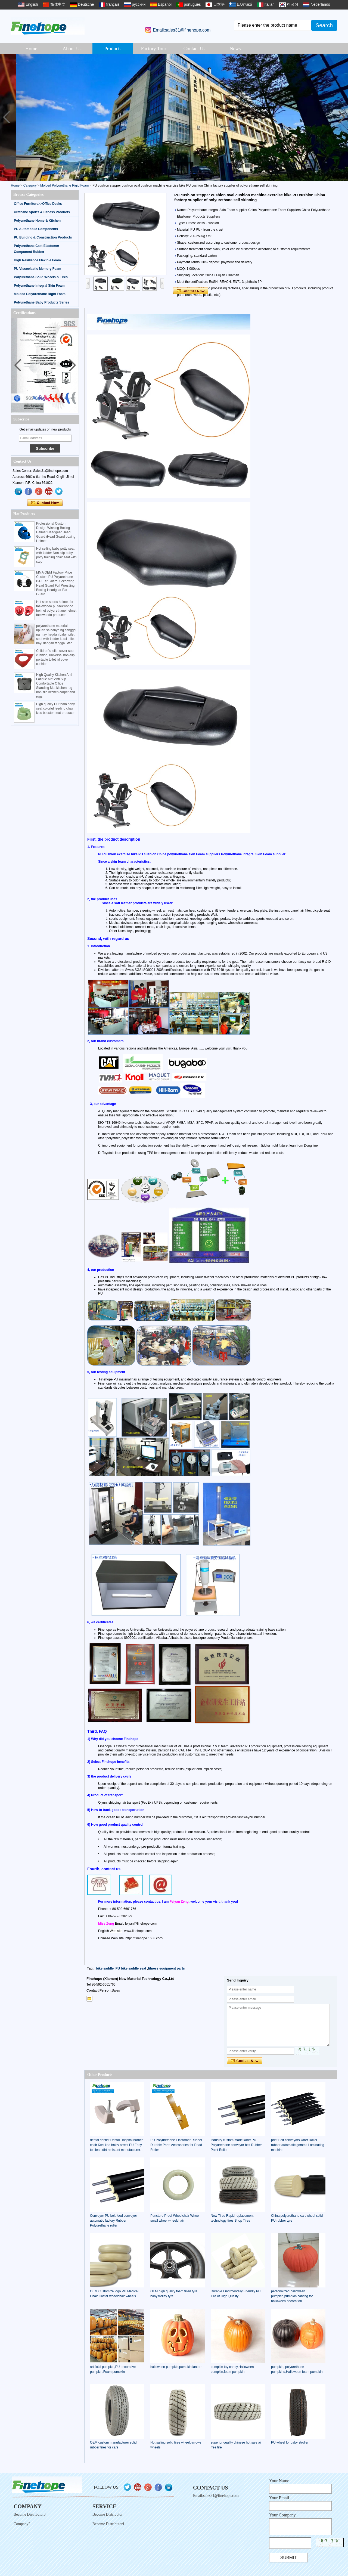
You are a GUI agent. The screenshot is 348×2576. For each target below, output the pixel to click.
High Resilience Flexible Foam (37, 260)
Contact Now (45, 502)
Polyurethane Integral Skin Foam (39, 285)
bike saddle (105, 1968)
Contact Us (195, 48)
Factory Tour (153, 48)
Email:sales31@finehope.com (181, 30)
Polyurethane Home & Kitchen (37, 220)
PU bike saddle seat (131, 1968)
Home (31, 48)
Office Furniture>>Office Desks (38, 204)
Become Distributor (107, 2514)
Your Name (279, 2480)
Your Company (282, 2515)
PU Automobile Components (36, 229)
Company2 (22, 2524)
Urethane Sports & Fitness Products (42, 212)
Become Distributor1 (108, 2524)
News (235, 48)
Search (324, 25)
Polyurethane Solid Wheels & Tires (41, 277)
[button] (341, 117)
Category (30, 185)
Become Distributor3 (30, 2514)
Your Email (279, 2498)
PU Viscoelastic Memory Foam (37, 269)
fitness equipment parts (166, 1968)
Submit (288, 2557)
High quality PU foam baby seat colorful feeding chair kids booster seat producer (55, 708)
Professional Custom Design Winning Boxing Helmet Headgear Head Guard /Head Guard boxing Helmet (55, 532)
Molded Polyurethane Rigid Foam (64, 185)
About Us (72, 48)
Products (113, 48)
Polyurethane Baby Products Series (41, 302)
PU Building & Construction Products (43, 237)
